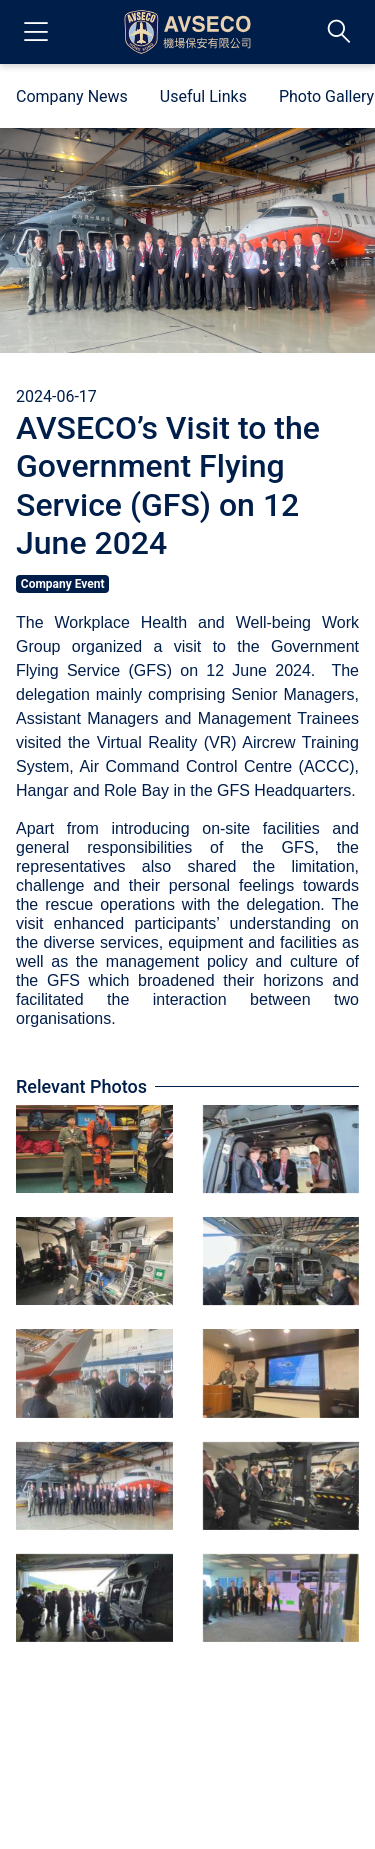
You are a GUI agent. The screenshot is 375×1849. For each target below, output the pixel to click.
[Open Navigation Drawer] (35, 32)
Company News (72, 97)
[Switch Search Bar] (339, 32)
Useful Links (203, 97)
